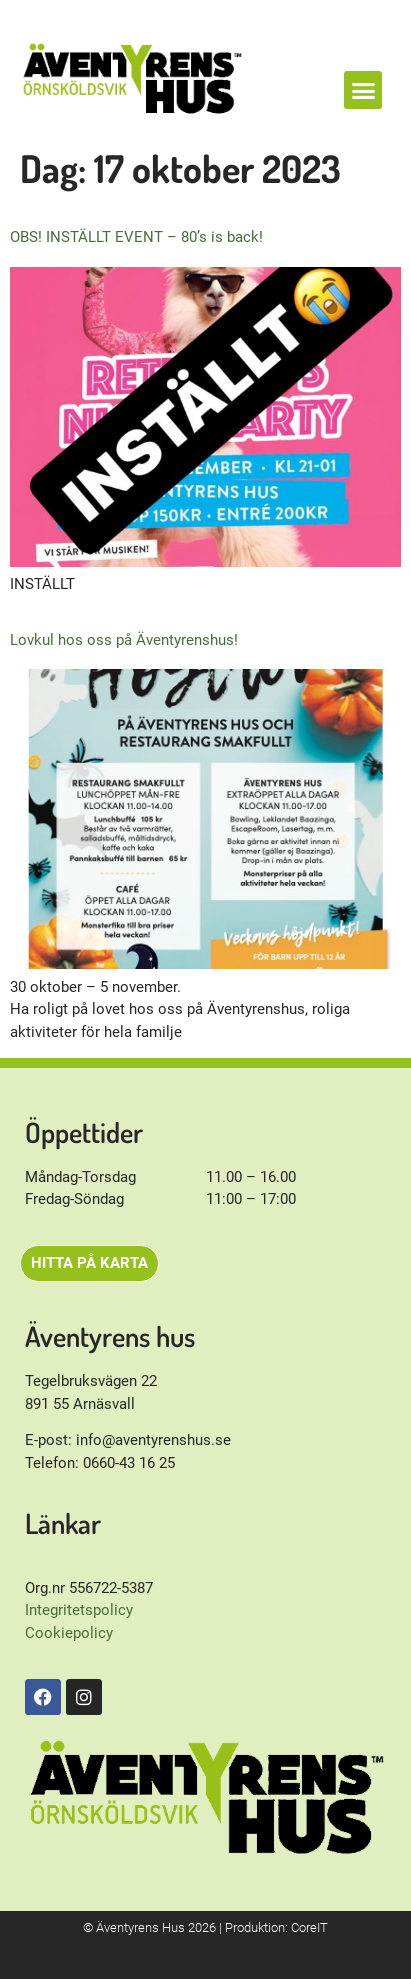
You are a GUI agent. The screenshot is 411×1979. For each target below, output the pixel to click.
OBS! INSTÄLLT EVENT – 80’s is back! (136, 237)
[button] (363, 90)
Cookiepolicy (69, 1633)
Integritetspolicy (79, 1610)
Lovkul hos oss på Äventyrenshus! (124, 640)
